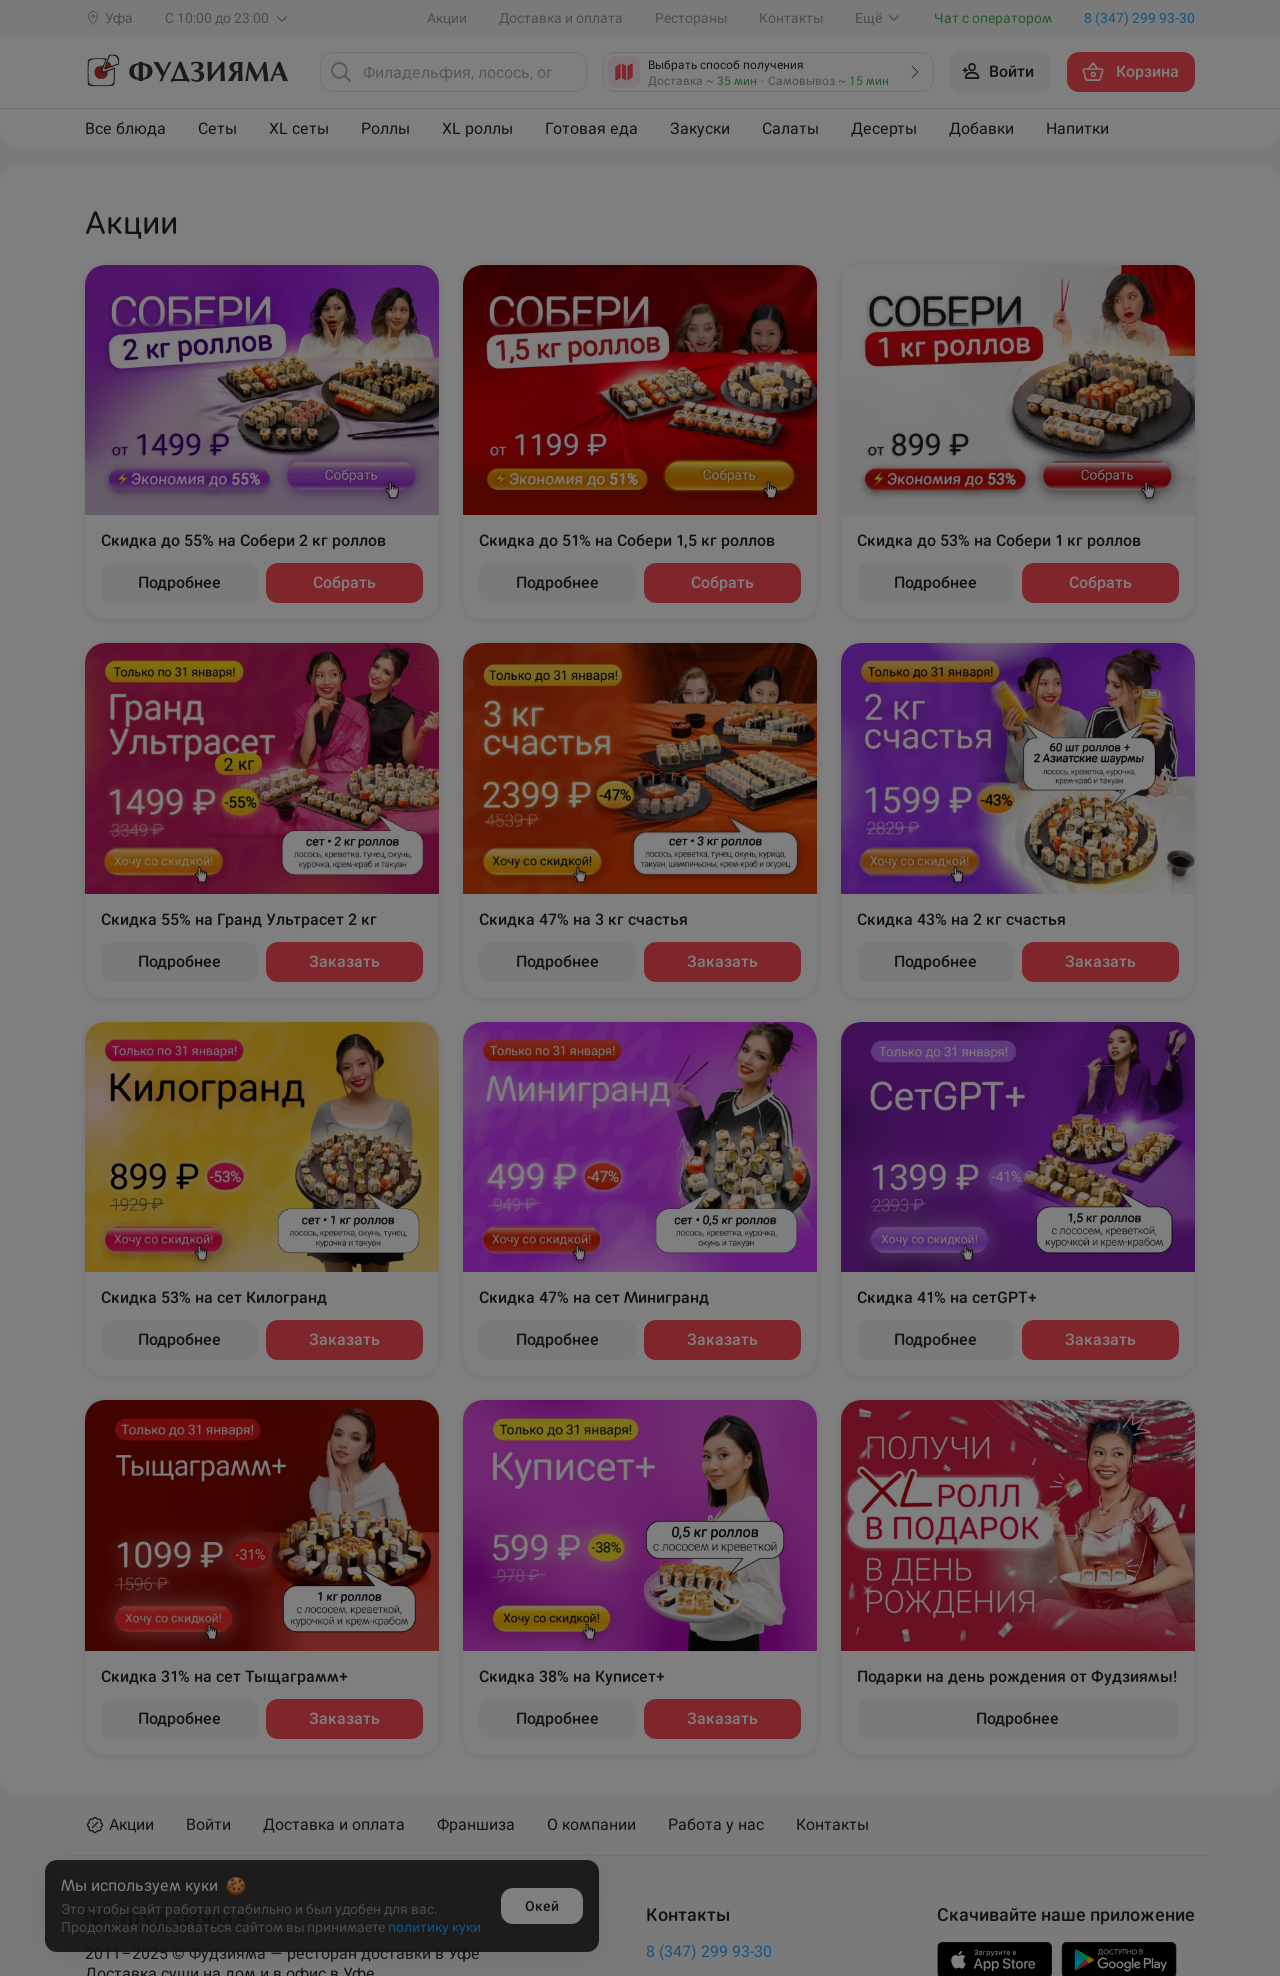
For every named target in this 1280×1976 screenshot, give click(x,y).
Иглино (340, 963)
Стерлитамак (584, 1155)
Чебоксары (849, 1011)
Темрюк (837, 915)
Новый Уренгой (592, 1011)
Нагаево (566, 915)
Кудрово (345, 1107)
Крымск (342, 1059)
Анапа (336, 915)
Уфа (823, 963)
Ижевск (341, 1011)
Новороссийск (588, 963)
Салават (566, 1107)
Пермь (560, 1059)
